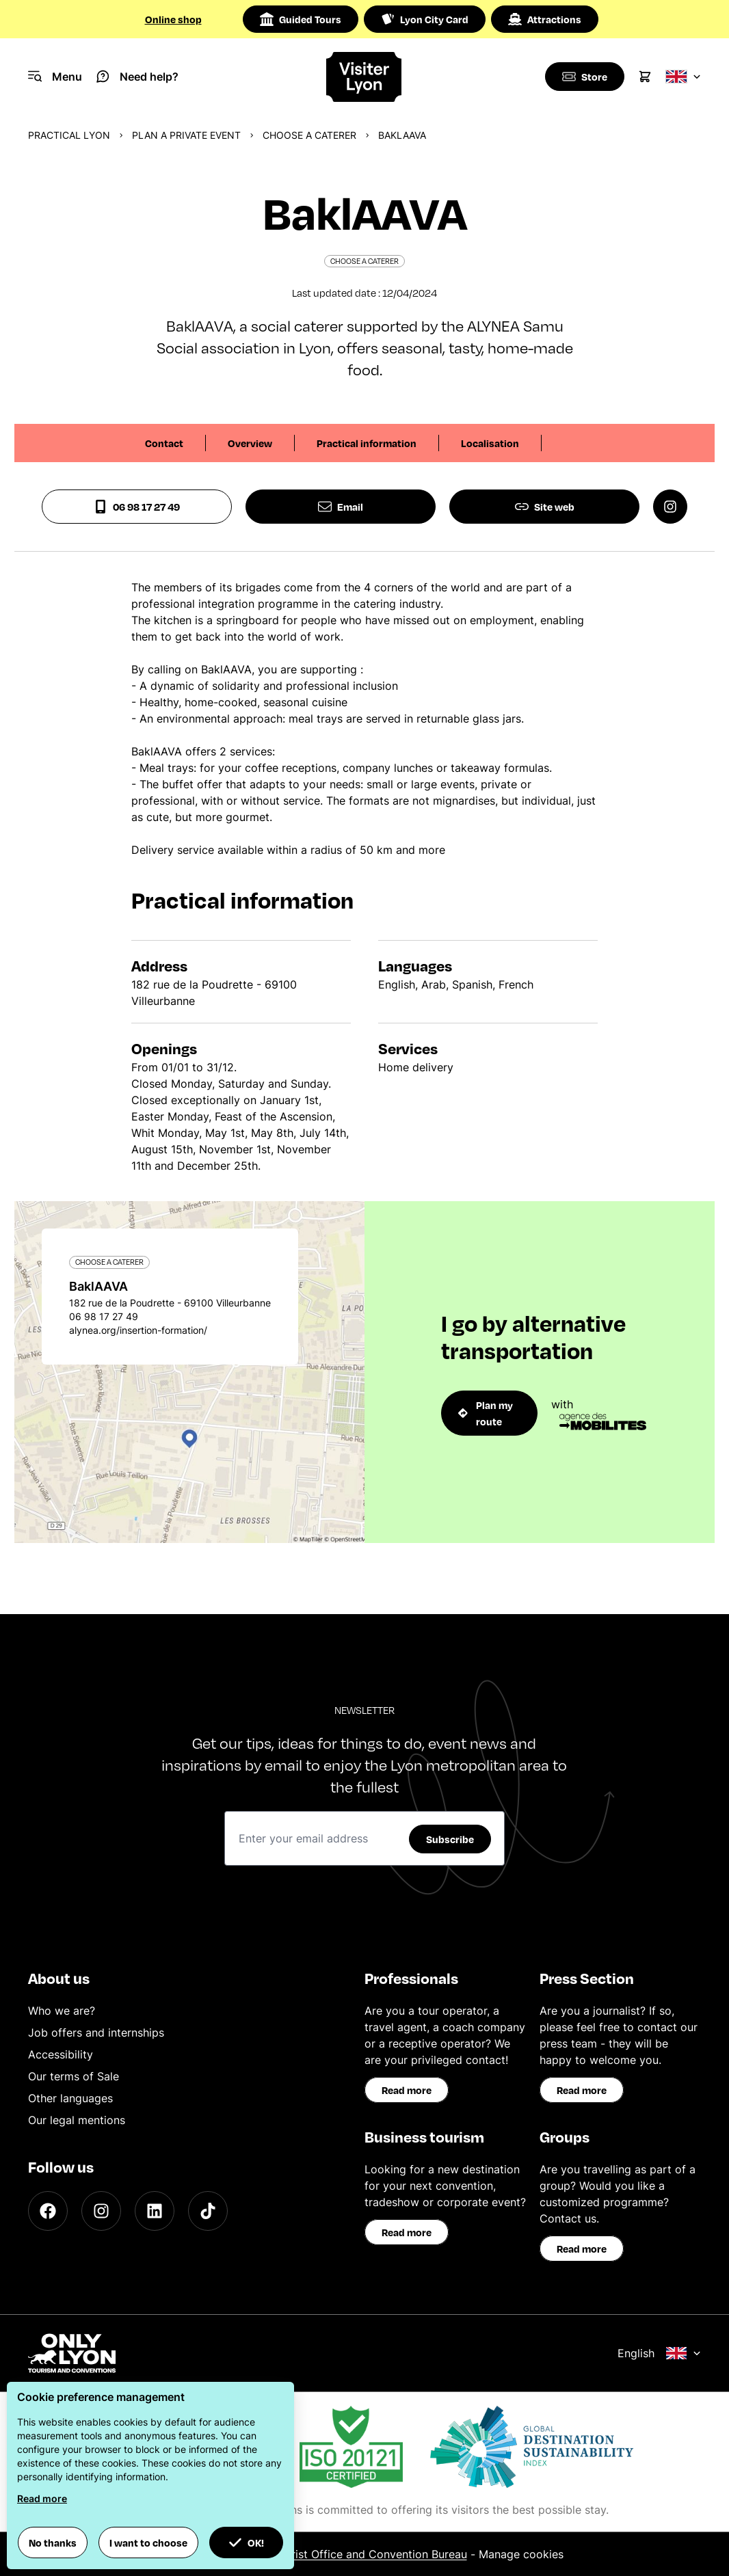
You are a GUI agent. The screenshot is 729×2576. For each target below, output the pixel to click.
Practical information (366, 443)
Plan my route (485, 1413)
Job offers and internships (96, 2032)
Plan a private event (186, 135)
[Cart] (645, 76)
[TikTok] (208, 2211)
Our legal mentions (76, 2120)
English (659, 2353)
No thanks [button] (53, 2542)
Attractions (544, 19)
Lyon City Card (424, 19)
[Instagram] (101, 2211)
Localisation (490, 443)
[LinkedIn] (154, 2211)
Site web (544, 506)
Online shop (173, 19)
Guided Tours (300, 19)
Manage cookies (521, 2554)
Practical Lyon (69, 135)
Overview (250, 443)
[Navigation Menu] (55, 76)
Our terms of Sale (73, 2076)
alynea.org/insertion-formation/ (138, 1330)
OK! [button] (246, 2542)
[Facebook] (48, 2211)
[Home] (364, 77)
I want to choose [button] (148, 2542)
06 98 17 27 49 (137, 506)
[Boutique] (583, 76)
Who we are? (61, 2010)
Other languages (70, 2098)
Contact (164, 443)
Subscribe (450, 1839)
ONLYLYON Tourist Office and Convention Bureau (339, 2554)
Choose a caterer (309, 135)
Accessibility (60, 2054)
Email (340, 506)
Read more (407, 2090)
